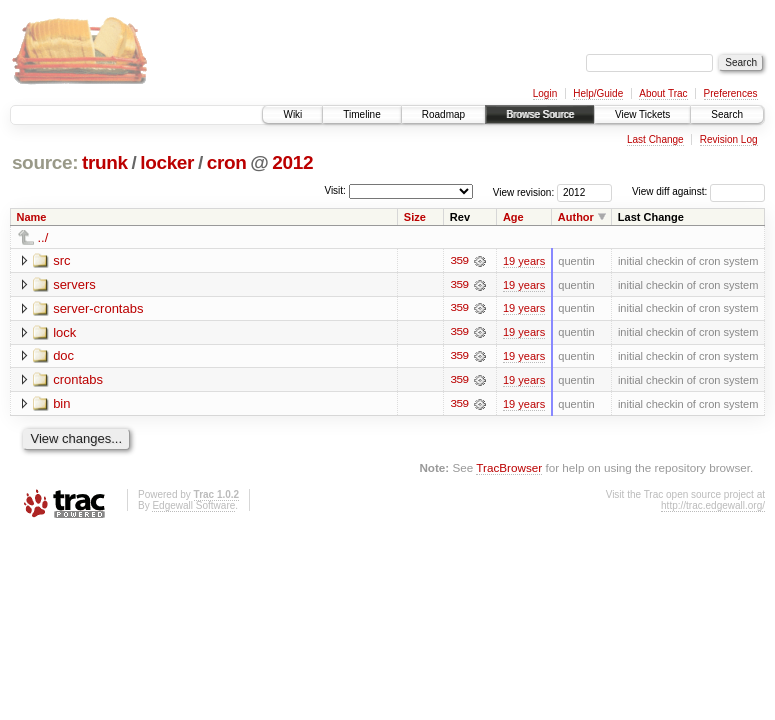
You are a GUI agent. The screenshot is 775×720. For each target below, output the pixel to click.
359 (459, 261)
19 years (524, 261)
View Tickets (642, 114)
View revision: (524, 191)
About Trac (663, 93)
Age (513, 217)
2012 (292, 162)
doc (63, 356)
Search (727, 114)
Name (32, 217)
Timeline (361, 114)
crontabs (78, 380)
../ (43, 237)
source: (45, 162)
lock (64, 332)
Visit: (335, 190)
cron (227, 162)
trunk (105, 162)
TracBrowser (509, 469)
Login (545, 93)
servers (74, 284)
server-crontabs (98, 308)
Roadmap (443, 114)
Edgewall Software (193, 506)
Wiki (292, 114)
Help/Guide (598, 93)
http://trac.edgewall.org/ (713, 506)
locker (167, 162)
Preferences (731, 93)
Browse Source (540, 114)
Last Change (655, 139)
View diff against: (698, 191)
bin (61, 404)
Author (576, 217)
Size (415, 217)
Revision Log (729, 139)
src (61, 260)
